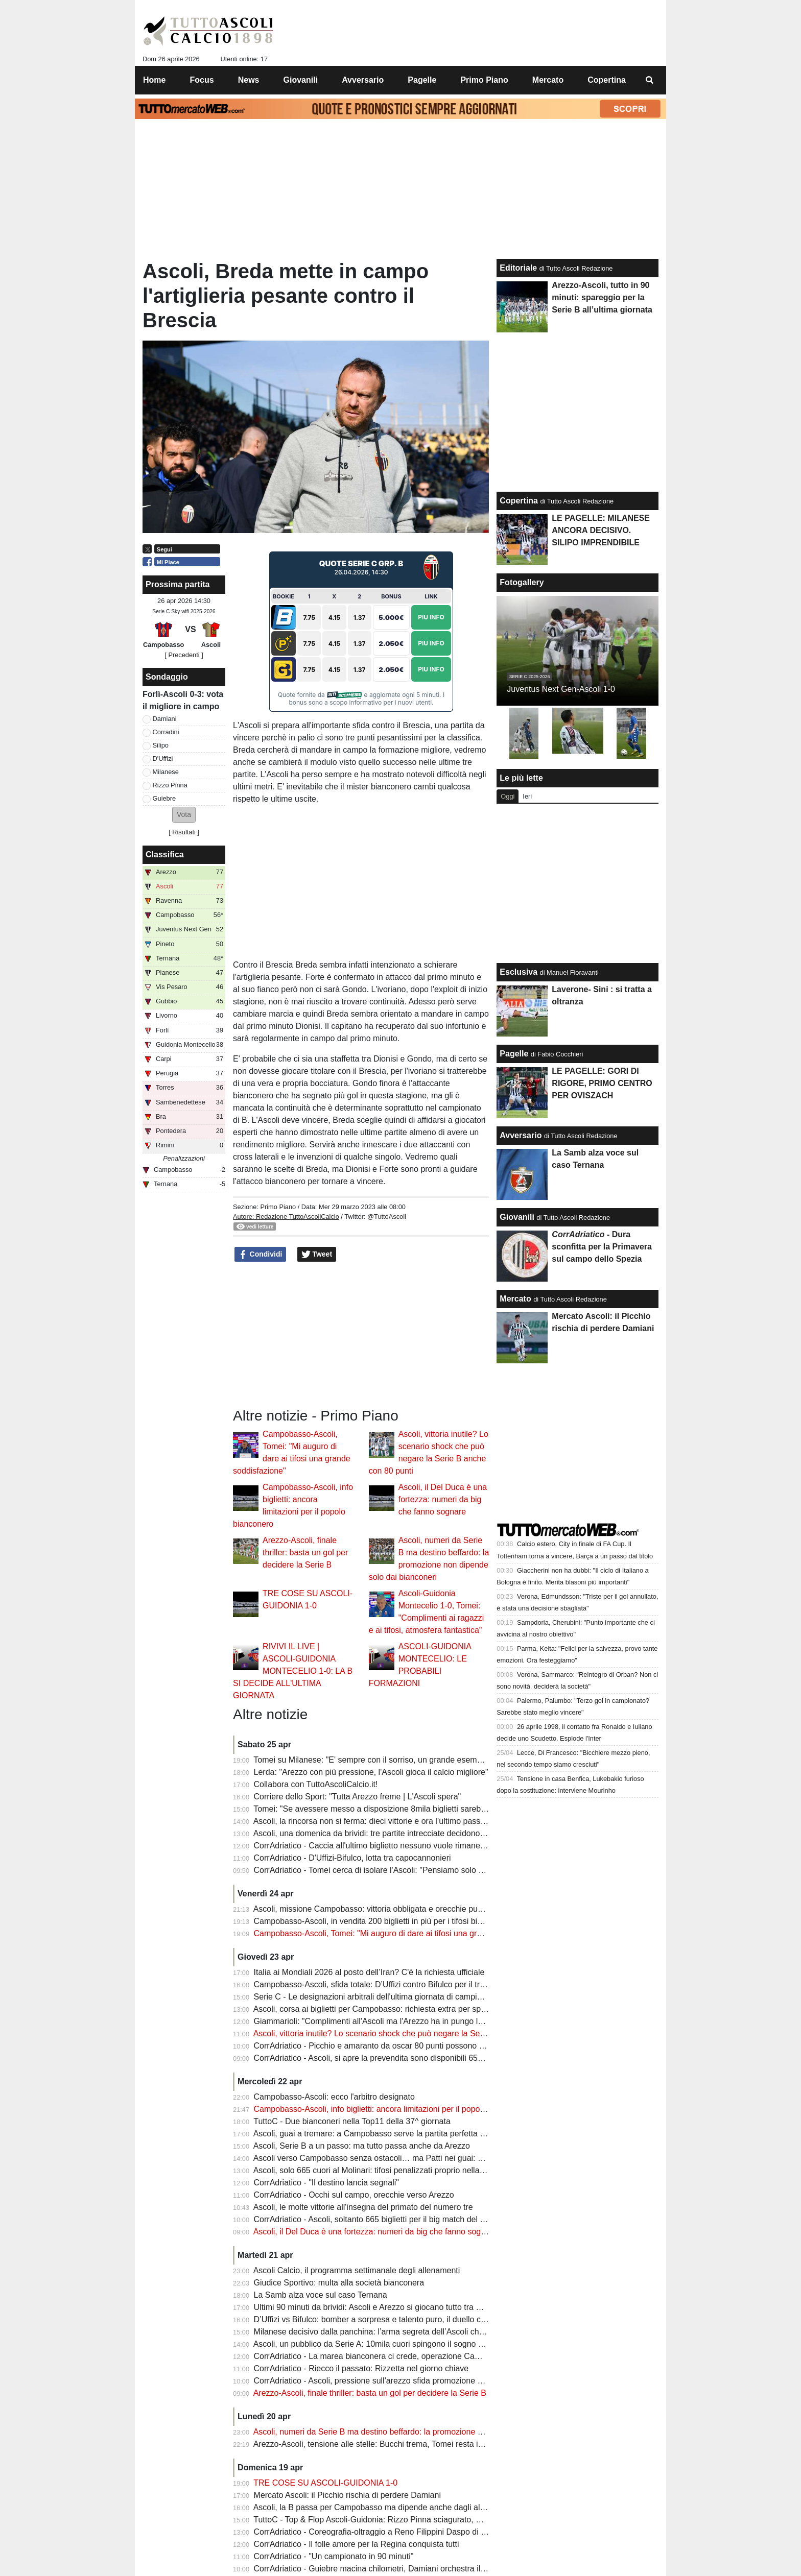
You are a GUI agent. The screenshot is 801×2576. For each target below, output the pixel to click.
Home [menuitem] (154, 80)
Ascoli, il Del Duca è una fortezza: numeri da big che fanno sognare (442, 1499)
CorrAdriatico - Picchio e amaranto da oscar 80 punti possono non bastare (388, 2045)
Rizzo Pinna (170, 785)
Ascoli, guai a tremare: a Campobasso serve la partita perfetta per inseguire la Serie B (409, 2133)
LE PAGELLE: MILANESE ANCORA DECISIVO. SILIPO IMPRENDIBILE (601, 530)
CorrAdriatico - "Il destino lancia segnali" (326, 2182)
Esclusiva (518, 972)
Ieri (527, 796)
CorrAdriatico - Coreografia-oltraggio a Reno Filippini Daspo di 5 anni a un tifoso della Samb (420, 2531)
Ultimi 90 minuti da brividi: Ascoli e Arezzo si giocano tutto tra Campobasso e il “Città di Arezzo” (425, 2307)
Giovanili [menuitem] (301, 80)
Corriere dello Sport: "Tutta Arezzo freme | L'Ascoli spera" (357, 1796)
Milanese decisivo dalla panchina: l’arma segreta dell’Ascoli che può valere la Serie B (408, 2331)
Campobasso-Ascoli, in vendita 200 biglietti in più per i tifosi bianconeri (381, 1921)
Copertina (519, 500)
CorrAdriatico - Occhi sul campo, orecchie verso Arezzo (354, 2194)
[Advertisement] (361, 1335)
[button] (184, 815)
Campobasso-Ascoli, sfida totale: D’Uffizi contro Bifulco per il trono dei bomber (395, 1984)
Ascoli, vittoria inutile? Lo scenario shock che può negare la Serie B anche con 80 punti (410, 2033)
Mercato (515, 1298)
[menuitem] (650, 80)
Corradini (166, 732)
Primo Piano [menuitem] (484, 80)
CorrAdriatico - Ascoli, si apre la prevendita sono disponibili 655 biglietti (382, 2058)
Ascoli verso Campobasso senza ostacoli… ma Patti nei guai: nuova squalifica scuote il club (419, 2158)
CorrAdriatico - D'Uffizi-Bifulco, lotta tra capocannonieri (352, 1857)
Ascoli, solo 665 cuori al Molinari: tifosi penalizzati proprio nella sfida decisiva (392, 2170)
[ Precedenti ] (183, 655)
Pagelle (514, 1053)
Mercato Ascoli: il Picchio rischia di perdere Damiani (347, 2495)
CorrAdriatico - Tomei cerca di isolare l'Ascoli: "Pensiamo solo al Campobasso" (396, 1870)
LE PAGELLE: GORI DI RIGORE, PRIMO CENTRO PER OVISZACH (602, 1083)
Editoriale (518, 267)
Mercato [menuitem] (547, 80)
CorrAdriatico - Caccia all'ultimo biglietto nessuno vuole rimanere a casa (384, 1845)
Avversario (520, 1135)
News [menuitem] (249, 80)
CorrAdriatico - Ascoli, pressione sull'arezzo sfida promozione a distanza (384, 2380)
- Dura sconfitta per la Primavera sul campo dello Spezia (602, 1246)
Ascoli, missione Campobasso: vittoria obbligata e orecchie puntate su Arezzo (393, 1909)
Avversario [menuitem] (363, 80)
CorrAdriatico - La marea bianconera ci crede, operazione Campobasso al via (394, 2356)
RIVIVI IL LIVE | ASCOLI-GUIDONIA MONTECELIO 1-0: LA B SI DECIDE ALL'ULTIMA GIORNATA (292, 1671)
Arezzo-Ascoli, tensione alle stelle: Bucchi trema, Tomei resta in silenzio (382, 2444)
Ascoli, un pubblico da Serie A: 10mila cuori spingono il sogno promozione (387, 2344)
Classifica (165, 854)
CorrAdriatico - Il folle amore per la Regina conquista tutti (356, 2544)
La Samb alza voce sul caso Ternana (320, 2295)
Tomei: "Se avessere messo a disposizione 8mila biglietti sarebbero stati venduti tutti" (407, 1808)
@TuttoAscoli (386, 1216)
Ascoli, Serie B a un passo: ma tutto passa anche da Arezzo (361, 2145)
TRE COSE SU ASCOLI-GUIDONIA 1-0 (325, 2482)
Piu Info (431, 617)
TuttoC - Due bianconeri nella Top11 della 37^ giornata (352, 2121)
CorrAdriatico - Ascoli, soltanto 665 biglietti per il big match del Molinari (381, 2219)
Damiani (165, 719)
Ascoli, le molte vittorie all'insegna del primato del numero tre (363, 2207)
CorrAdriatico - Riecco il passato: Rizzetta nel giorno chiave (361, 2368)
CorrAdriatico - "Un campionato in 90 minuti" (334, 2556)
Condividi (260, 1254)
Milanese (166, 772)
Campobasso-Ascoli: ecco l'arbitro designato (334, 2096)
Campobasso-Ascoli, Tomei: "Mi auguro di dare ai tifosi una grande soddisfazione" (402, 1933)
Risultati (184, 832)
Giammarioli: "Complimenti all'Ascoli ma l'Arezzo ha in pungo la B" (373, 2021)
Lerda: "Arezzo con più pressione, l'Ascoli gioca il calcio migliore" (371, 1772)
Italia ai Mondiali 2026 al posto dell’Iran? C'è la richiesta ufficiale (369, 1972)
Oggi (507, 796)
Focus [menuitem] (202, 80)
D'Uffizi (163, 758)
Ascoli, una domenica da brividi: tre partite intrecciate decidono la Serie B (385, 1833)
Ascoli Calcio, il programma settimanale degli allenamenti (356, 2270)
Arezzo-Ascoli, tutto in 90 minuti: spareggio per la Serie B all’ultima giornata (602, 297)
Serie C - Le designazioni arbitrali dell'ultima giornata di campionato (376, 1996)
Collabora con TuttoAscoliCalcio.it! (316, 1784)
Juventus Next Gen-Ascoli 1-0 (561, 689)
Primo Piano (278, 1207)
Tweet (317, 1254)
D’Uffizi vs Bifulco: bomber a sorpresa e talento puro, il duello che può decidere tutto (406, 2319)
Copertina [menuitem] (606, 80)
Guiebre (164, 798)
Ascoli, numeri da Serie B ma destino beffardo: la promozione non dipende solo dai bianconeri (423, 2431)
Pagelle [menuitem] (422, 80)
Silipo (161, 745)
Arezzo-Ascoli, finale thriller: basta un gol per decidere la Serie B (305, 1552)
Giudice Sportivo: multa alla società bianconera (339, 2282)
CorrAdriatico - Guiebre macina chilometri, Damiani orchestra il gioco (378, 2568)
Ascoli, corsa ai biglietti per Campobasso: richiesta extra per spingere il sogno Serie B (408, 2009)
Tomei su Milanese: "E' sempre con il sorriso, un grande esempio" (371, 1759)
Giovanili (517, 1217)
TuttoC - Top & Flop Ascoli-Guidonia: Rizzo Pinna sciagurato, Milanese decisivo (396, 2519)
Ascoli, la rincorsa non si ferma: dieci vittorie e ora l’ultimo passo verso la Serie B (399, 1821)
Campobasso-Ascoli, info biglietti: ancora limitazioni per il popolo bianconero (391, 2109)
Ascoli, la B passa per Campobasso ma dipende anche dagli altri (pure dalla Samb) (403, 2507)
